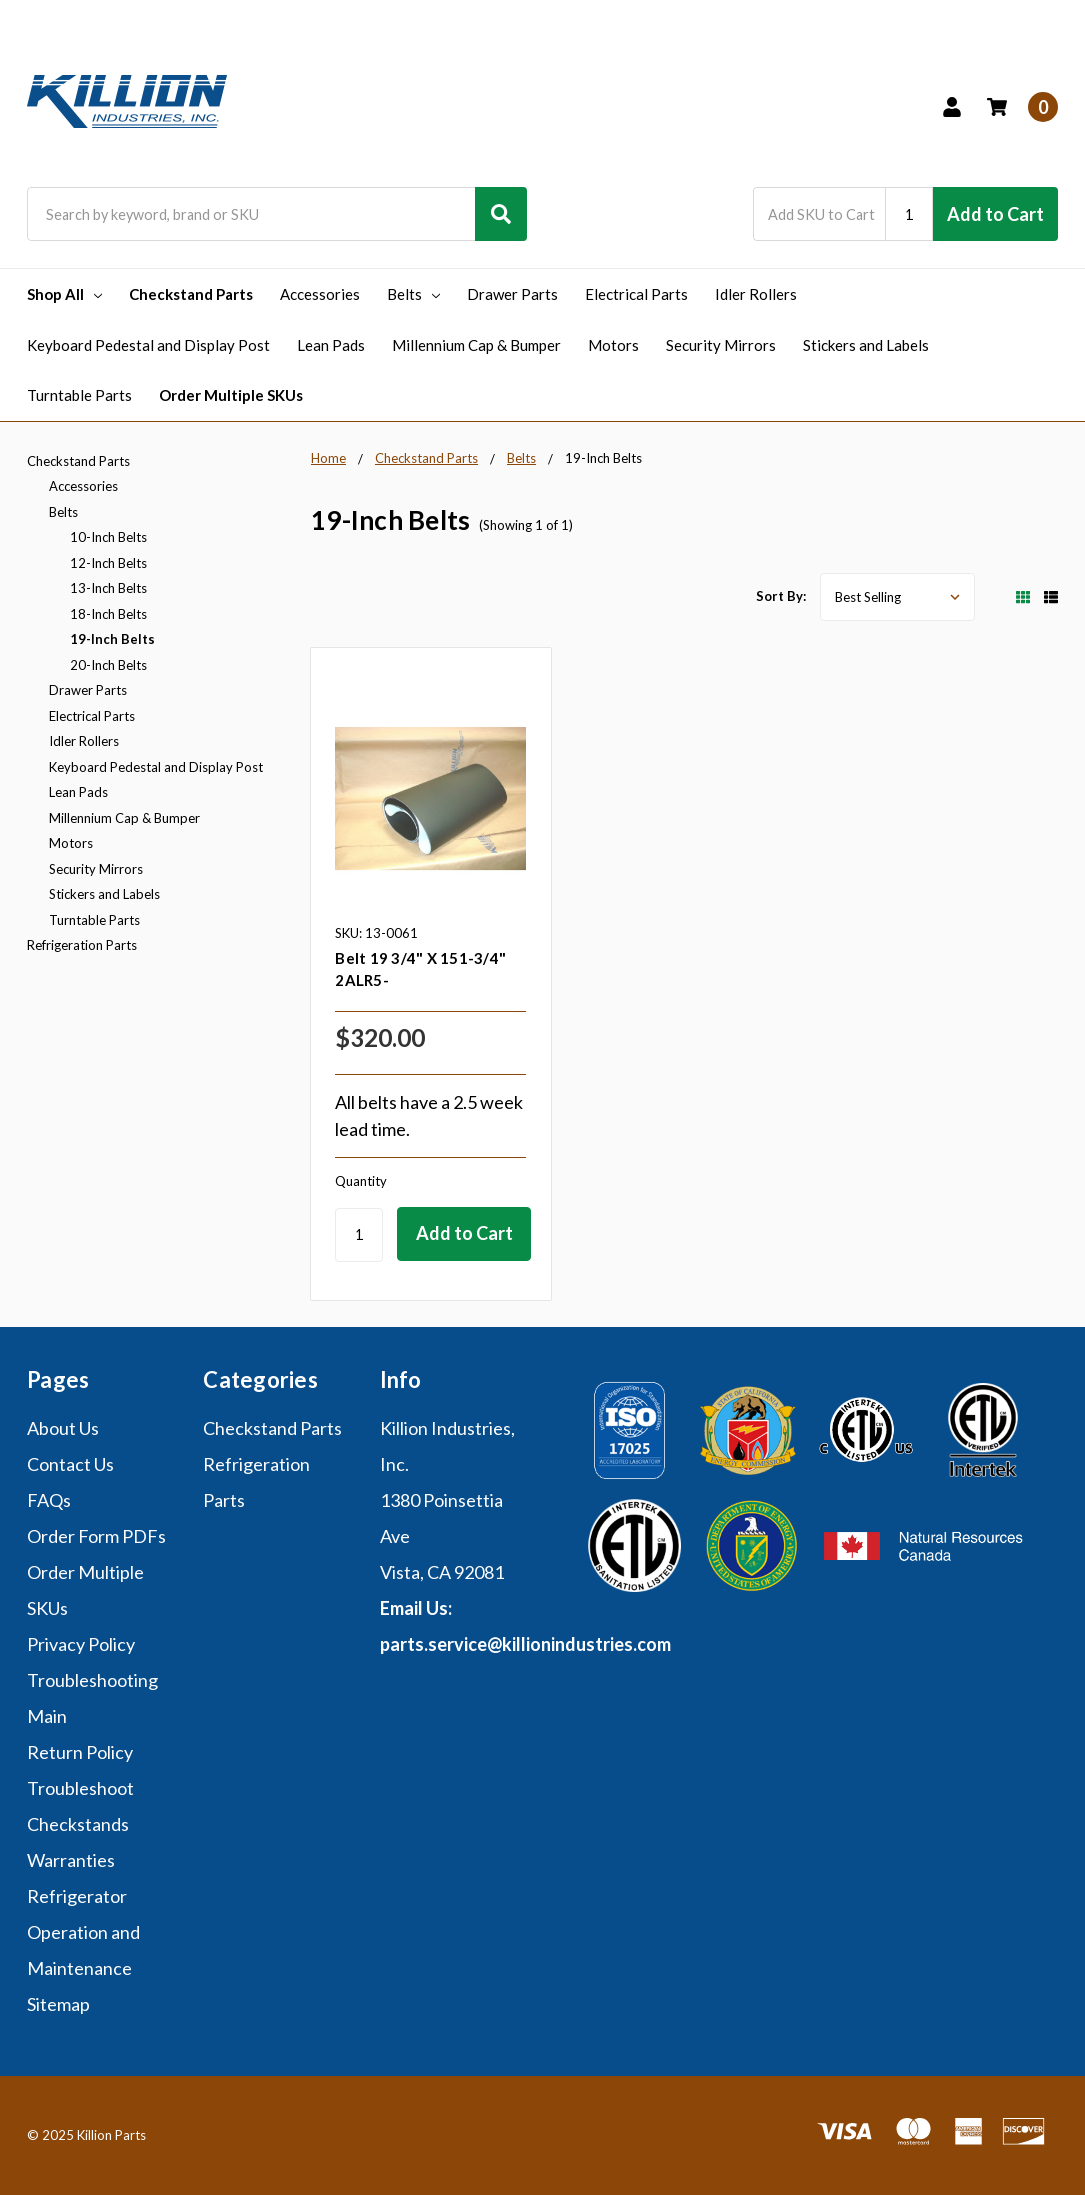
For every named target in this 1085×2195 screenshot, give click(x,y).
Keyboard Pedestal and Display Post (148, 345)
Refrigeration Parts (82, 945)
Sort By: (781, 596)
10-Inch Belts (108, 537)
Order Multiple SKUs (231, 395)
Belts (413, 294)
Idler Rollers (756, 294)
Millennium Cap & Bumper (476, 345)
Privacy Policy (81, 1644)
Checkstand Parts (191, 294)
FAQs (49, 1500)
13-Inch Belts (108, 588)
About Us (63, 1428)
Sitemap (58, 2004)
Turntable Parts (79, 395)
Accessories (320, 294)
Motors (613, 345)
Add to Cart (995, 214)
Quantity (361, 1181)
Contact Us (70, 1464)
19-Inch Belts (112, 639)
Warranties (71, 1860)
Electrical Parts (636, 294)
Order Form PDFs (96, 1536)
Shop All (64, 294)
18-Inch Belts (108, 614)
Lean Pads (331, 345)
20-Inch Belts (108, 665)
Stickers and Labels (866, 345)
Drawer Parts (512, 294)
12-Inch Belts (108, 563)
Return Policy (80, 1752)
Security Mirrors (721, 345)
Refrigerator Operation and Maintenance (83, 1932)
